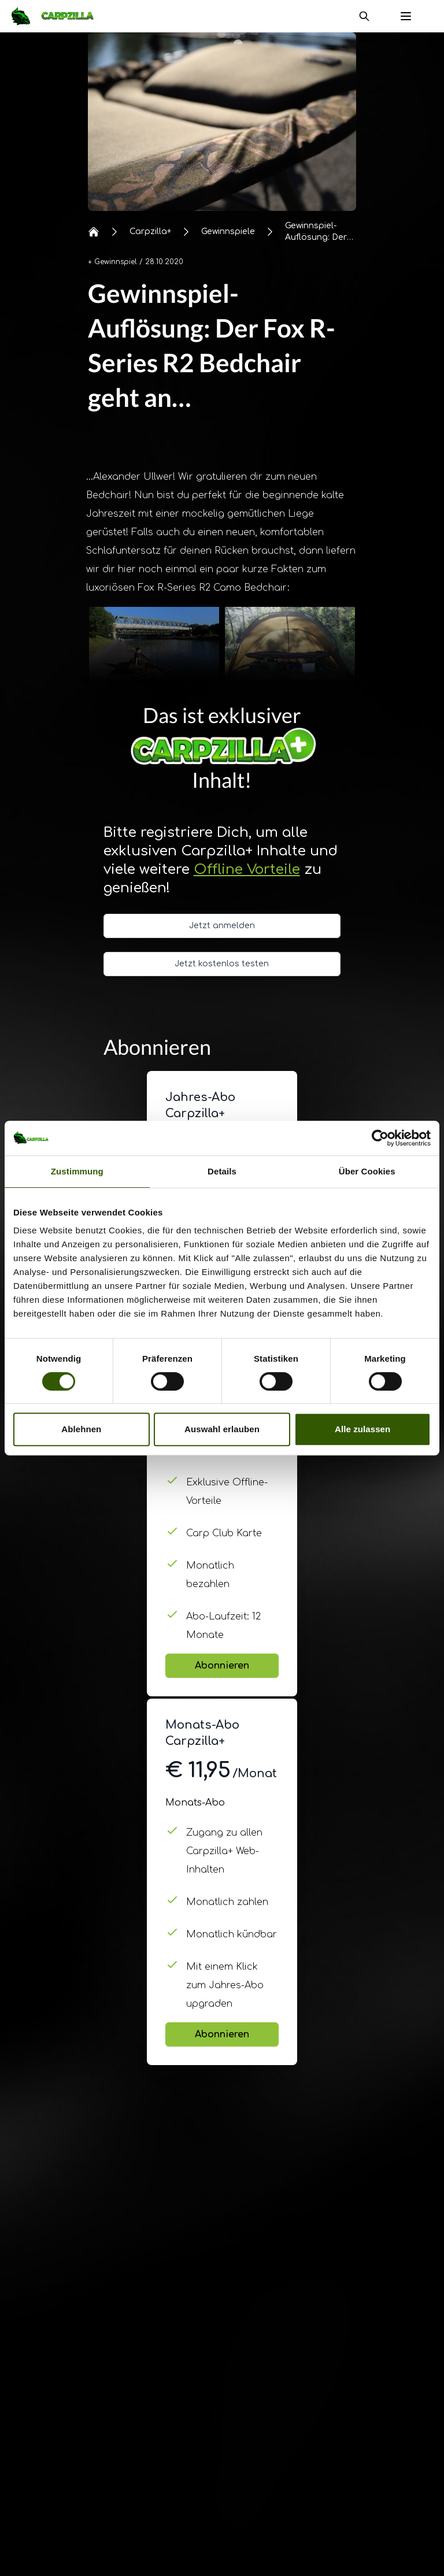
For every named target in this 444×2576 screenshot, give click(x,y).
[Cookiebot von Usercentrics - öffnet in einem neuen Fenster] (380, 1138)
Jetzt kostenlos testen (222, 963)
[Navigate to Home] (58, 16)
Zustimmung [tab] (77, 1171)
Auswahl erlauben (222, 1429)
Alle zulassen (362, 1429)
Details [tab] (222, 1171)
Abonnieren (222, 1665)
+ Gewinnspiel (112, 262)
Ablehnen (81, 1429)
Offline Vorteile (247, 869)
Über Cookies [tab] (367, 1171)
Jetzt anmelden (222, 925)
